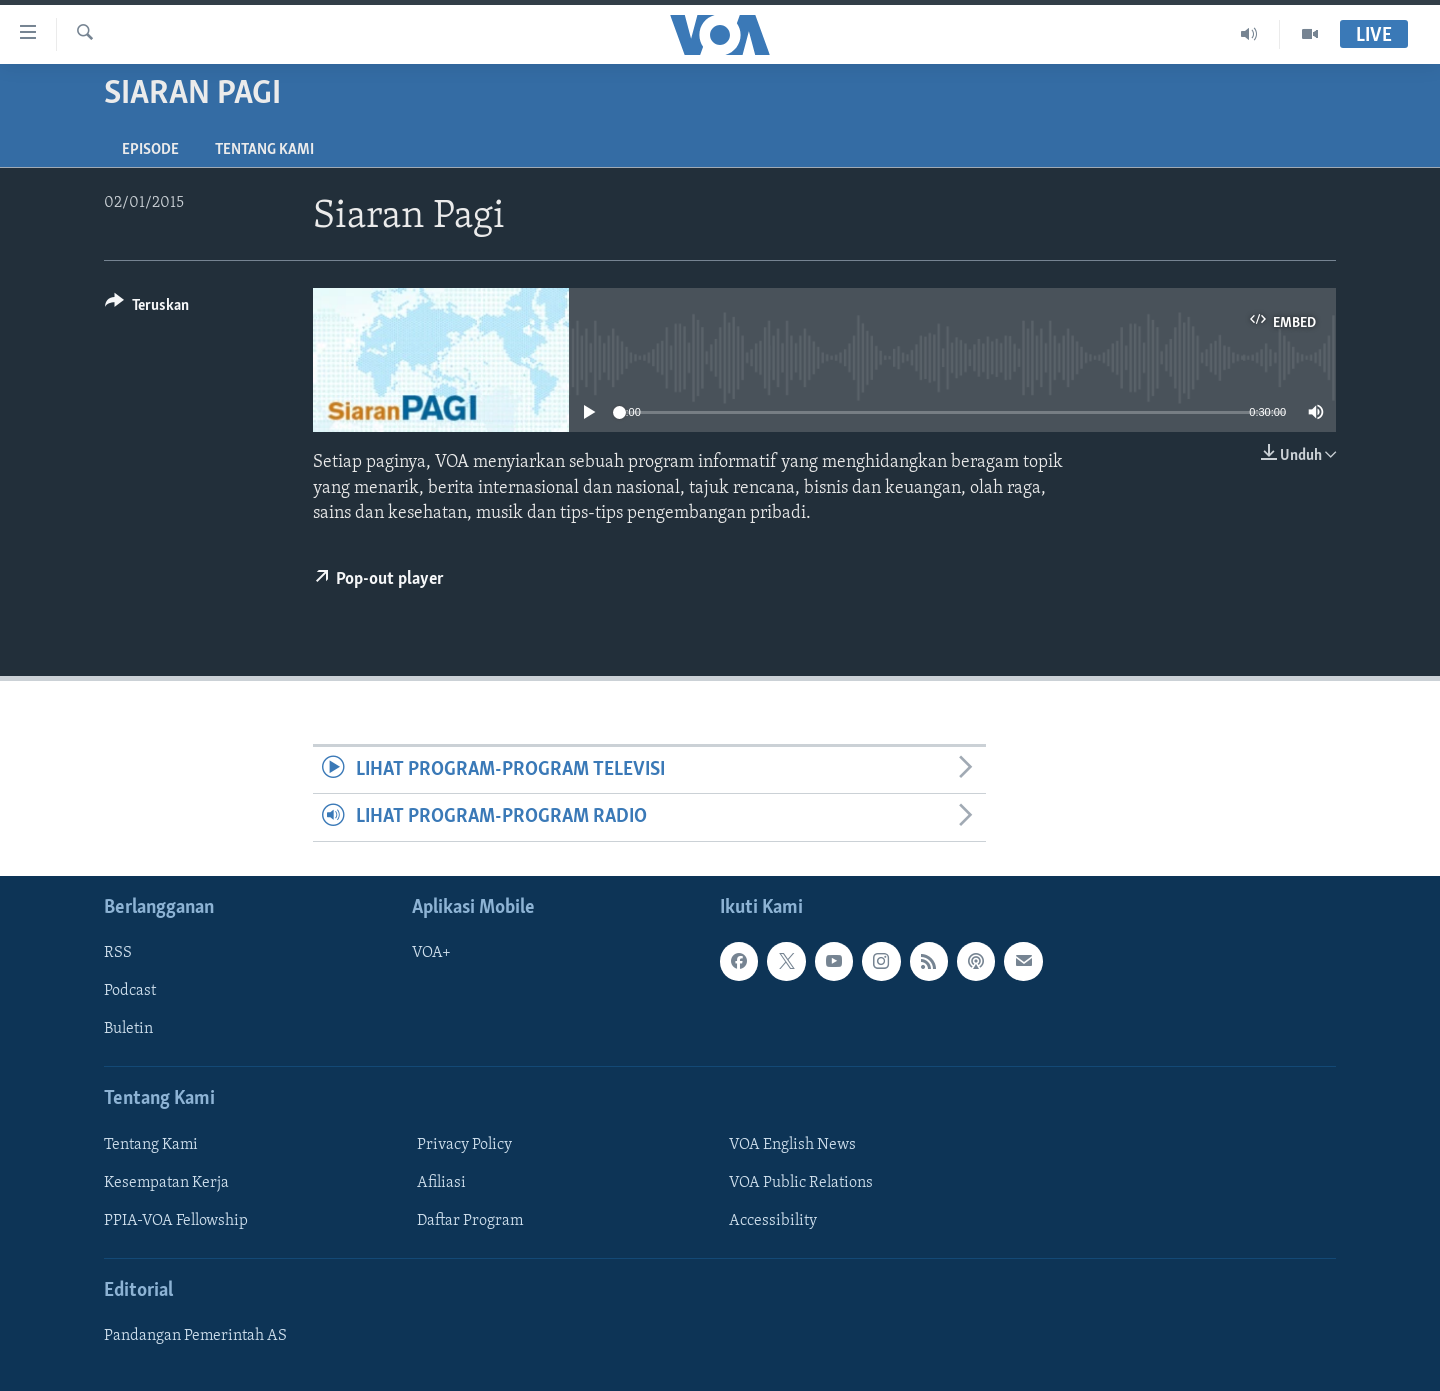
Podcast (130, 991)
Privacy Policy (464, 1145)
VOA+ (431, 953)
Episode (150, 150)
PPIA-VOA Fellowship (176, 1221)
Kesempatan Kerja (166, 1183)
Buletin (128, 1029)
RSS (118, 953)
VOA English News (792, 1145)
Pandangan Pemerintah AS (195, 1336)
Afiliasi (441, 1183)
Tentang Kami (264, 150)
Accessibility (773, 1221)
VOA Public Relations (801, 1183)
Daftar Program (470, 1221)
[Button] (147, 308)
